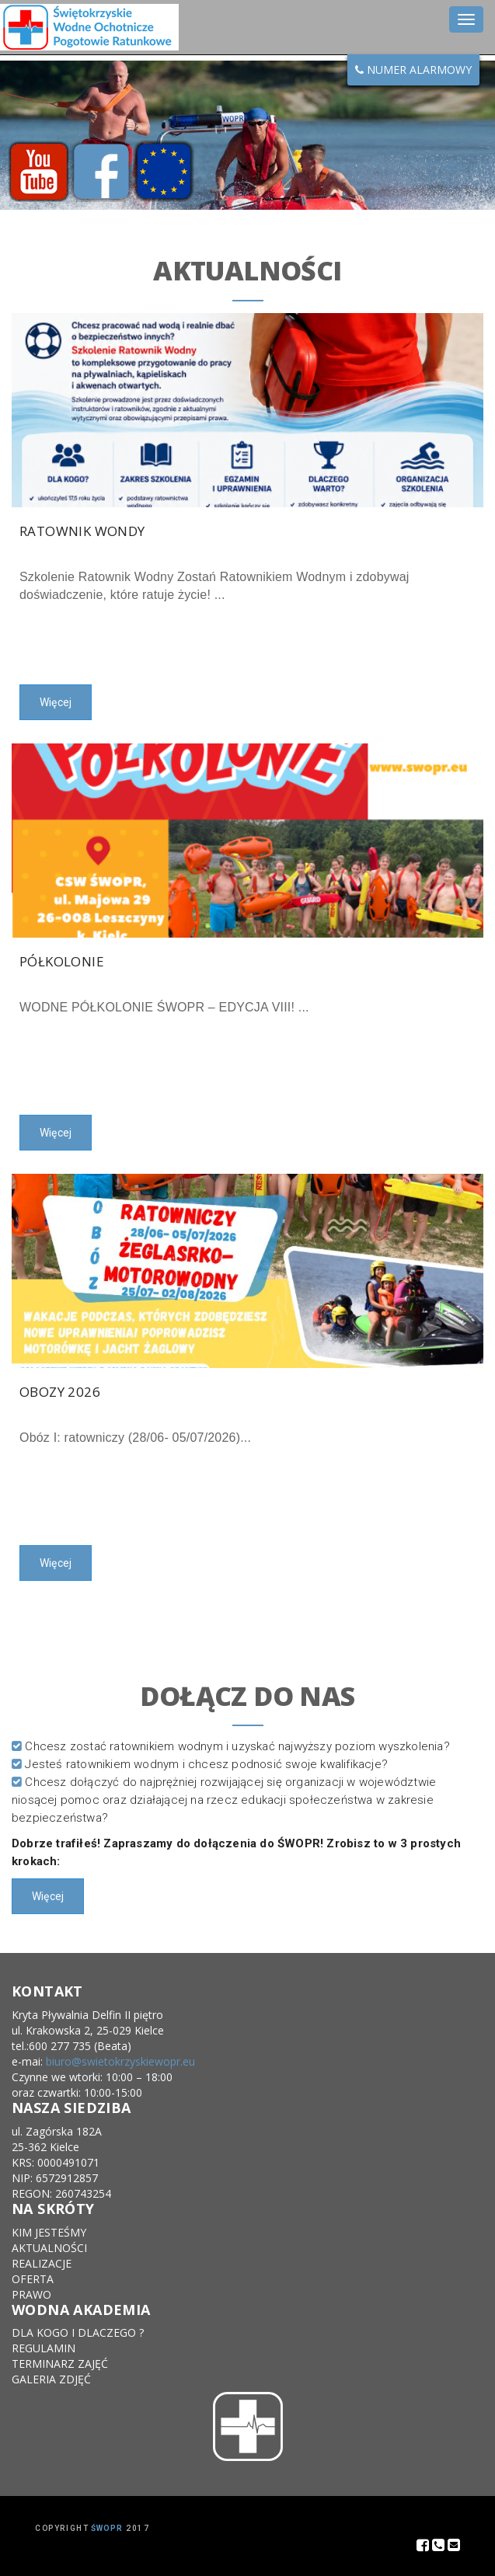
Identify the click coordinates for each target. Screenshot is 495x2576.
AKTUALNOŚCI (49, 2247)
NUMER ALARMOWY (413, 69)
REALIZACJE (41, 2263)
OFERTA (33, 2278)
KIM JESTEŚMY (49, 2232)
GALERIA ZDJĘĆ (51, 2379)
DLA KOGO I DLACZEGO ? (78, 2332)
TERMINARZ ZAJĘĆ (60, 2363)
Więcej (55, 702)
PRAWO (31, 2294)
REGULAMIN (43, 2348)
